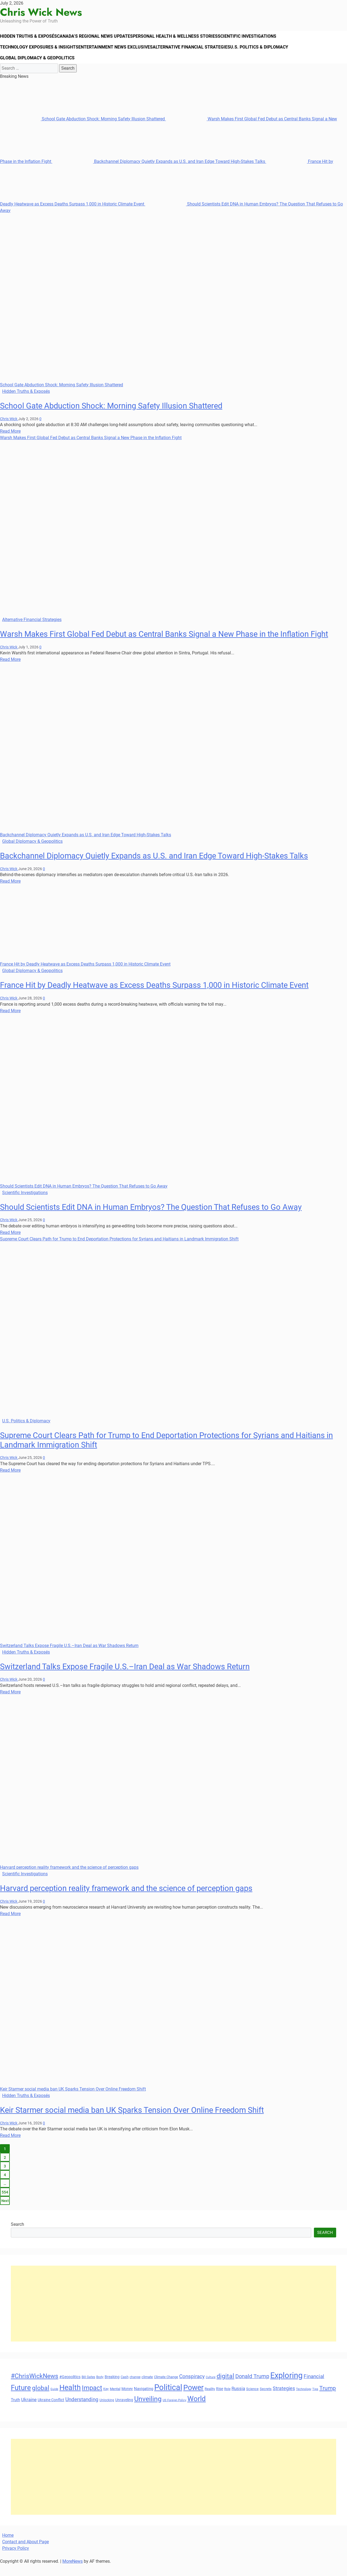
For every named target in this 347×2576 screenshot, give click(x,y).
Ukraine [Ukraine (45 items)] (29, 2411)
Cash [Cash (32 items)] (124, 2388)
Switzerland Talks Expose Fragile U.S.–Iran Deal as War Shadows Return (69, 1657)
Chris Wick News (41, 12)
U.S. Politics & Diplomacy (268, 52)
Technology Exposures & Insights (40, 52)
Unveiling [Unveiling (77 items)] (148, 2410)
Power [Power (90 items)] (193, 2399)
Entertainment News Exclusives (119, 52)
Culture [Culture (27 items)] (211, 2388)
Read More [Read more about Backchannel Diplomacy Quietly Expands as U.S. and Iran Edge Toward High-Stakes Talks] (10, 892)
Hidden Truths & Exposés (31, 38)
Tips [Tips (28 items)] (315, 2400)
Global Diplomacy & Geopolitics (38, 67)
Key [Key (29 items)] (106, 2400)
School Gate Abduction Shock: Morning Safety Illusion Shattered (83, 130)
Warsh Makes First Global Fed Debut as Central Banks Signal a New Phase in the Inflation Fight (91, 449)
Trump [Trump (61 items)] (327, 2399)
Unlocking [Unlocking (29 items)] (106, 2412)
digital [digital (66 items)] (225, 2387)
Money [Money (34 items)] (127, 2400)
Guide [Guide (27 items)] (54, 2400)
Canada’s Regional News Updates (101, 38)
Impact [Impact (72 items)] (92, 2399)
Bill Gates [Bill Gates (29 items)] (88, 2388)
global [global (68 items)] (40, 2399)
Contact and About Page (25, 2553)
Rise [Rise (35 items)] (219, 2400)
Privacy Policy (15, 2559)
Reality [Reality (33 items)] (210, 2400)
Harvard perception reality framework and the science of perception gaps (69, 1878)
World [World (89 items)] (196, 2410)
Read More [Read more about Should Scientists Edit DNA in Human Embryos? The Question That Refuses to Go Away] (10, 1243)
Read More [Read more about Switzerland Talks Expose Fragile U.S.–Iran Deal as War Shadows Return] (10, 1703)
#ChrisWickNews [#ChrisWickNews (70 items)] (34, 2387)
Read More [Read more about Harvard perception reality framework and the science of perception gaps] (10, 1925)
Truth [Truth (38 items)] (15, 2411)
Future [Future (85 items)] (21, 2399)
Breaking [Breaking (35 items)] (112, 2388)
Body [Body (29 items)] (100, 2388)
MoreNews (72, 2572)
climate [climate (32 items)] (147, 2388)
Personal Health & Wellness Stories (184, 38)
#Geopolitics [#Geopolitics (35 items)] (70, 2388)
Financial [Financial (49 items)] (314, 2388)
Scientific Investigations (258, 38)
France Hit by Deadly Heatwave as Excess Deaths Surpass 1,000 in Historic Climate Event (85, 975)
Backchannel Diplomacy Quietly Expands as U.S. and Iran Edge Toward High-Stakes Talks (159, 172)
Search (17, 2235)
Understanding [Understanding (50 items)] (81, 2411)
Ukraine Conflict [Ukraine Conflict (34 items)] (51, 2411)
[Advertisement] (173, 2315)
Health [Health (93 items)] (70, 2399)
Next (5, 2212)
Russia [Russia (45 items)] (238, 2400)
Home (8, 2546)
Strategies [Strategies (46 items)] (284, 2400)
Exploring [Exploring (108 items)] (286, 2386)
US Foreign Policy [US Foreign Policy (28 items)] (174, 2412)
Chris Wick (9, 430)
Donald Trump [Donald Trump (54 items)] (252, 2388)
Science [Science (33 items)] (252, 2400)
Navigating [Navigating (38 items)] (143, 2400)
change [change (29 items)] (135, 2388)
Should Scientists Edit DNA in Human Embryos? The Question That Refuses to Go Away (84, 1197)
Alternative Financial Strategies (198, 52)
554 (5, 2203)
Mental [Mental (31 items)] (115, 2400)
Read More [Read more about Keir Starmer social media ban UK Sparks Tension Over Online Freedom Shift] (10, 2146)
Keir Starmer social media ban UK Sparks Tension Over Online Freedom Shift (73, 2100)
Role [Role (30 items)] (227, 2400)
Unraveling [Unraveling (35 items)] (124, 2411)
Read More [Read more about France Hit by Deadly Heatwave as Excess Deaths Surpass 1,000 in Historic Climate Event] (10, 1022)
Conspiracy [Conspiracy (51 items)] (192, 2388)
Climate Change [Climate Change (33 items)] (166, 2388)
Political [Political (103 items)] (168, 2398)
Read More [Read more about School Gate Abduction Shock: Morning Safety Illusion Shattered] (10, 442)
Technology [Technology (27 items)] (303, 2400)
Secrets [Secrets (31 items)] (266, 2400)
